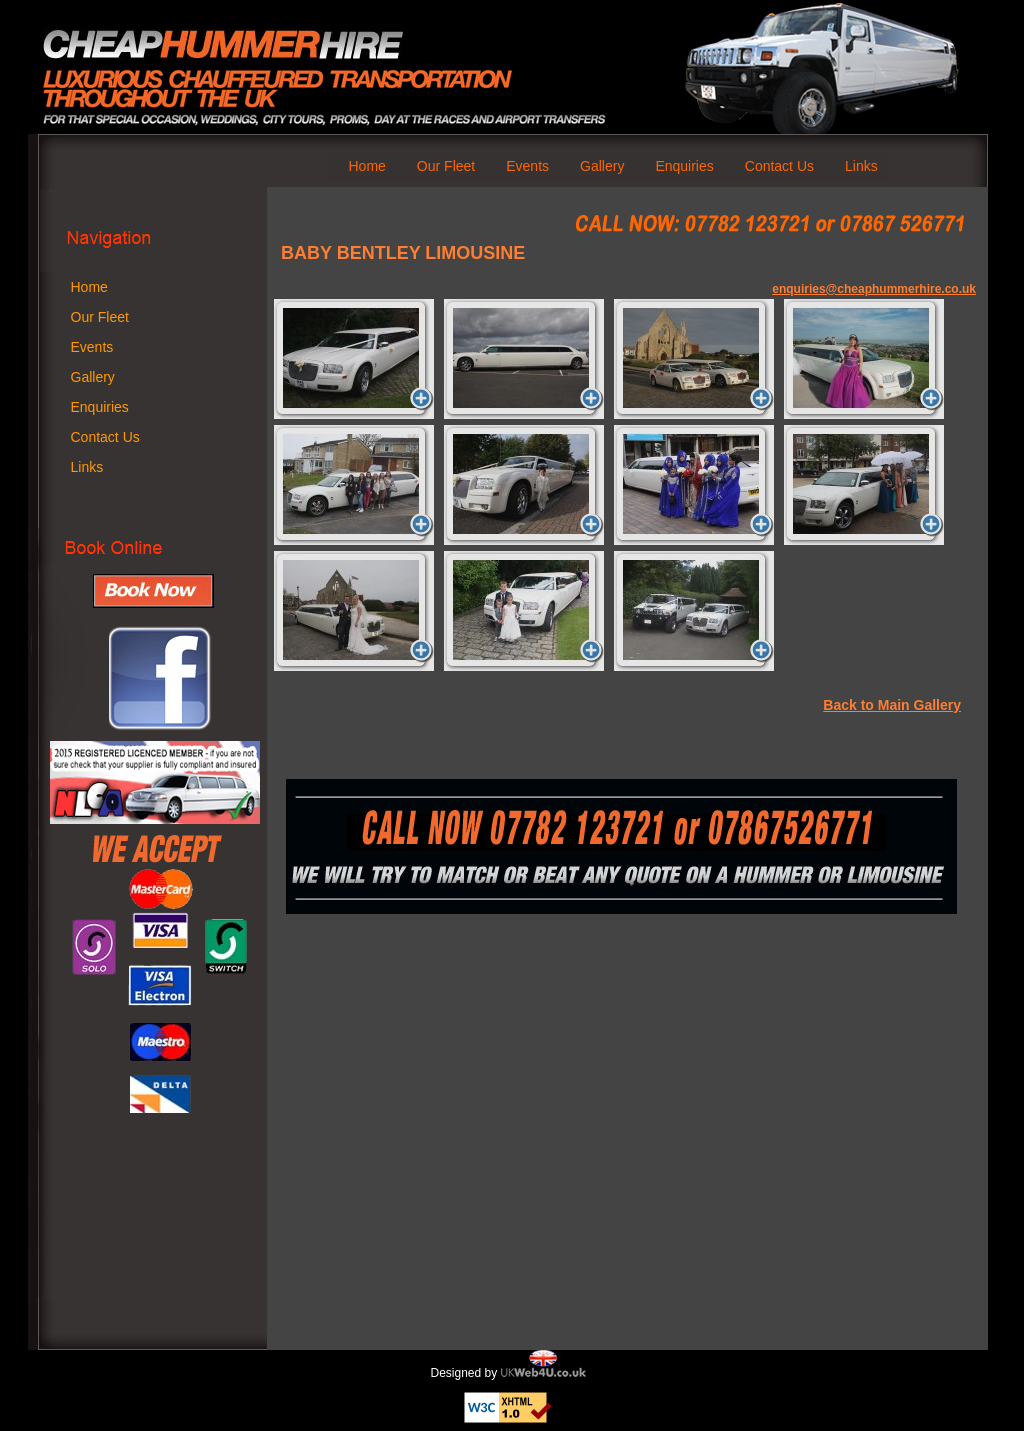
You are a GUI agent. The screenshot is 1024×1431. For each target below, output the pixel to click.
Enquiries (684, 166)
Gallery (602, 166)
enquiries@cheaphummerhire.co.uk (874, 289)
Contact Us (779, 166)
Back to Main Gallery (892, 705)
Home (367, 166)
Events (527, 166)
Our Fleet (446, 166)
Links (861, 166)
